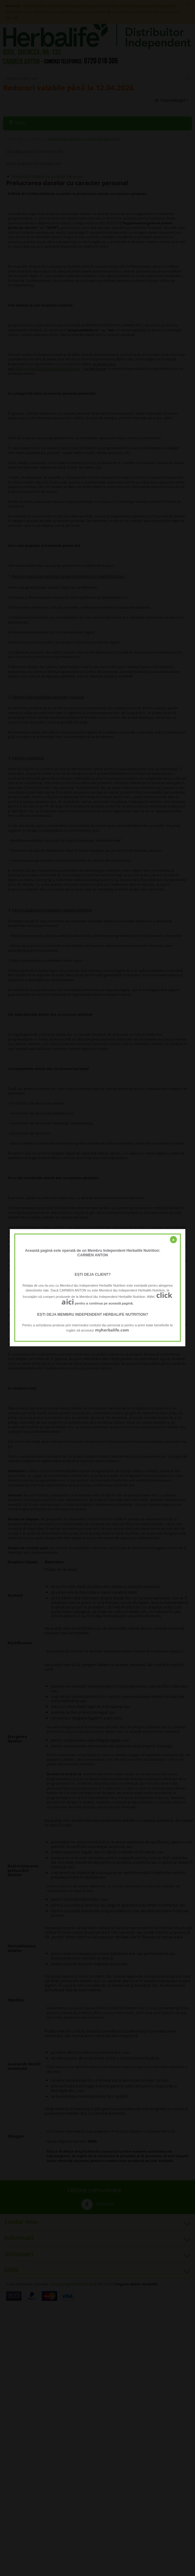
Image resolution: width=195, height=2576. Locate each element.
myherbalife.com (112, 1330)
